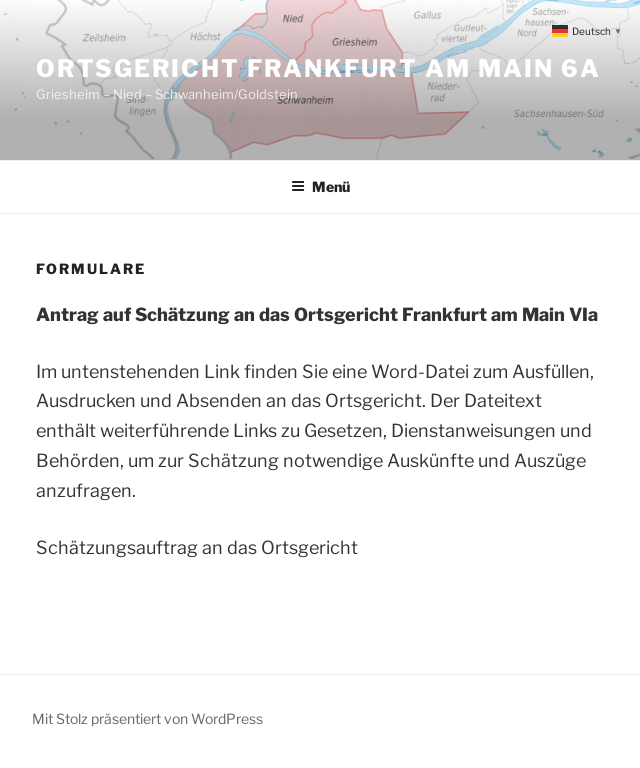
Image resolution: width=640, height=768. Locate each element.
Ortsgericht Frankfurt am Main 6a (318, 68)
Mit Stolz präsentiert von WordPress (147, 718)
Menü (320, 186)
